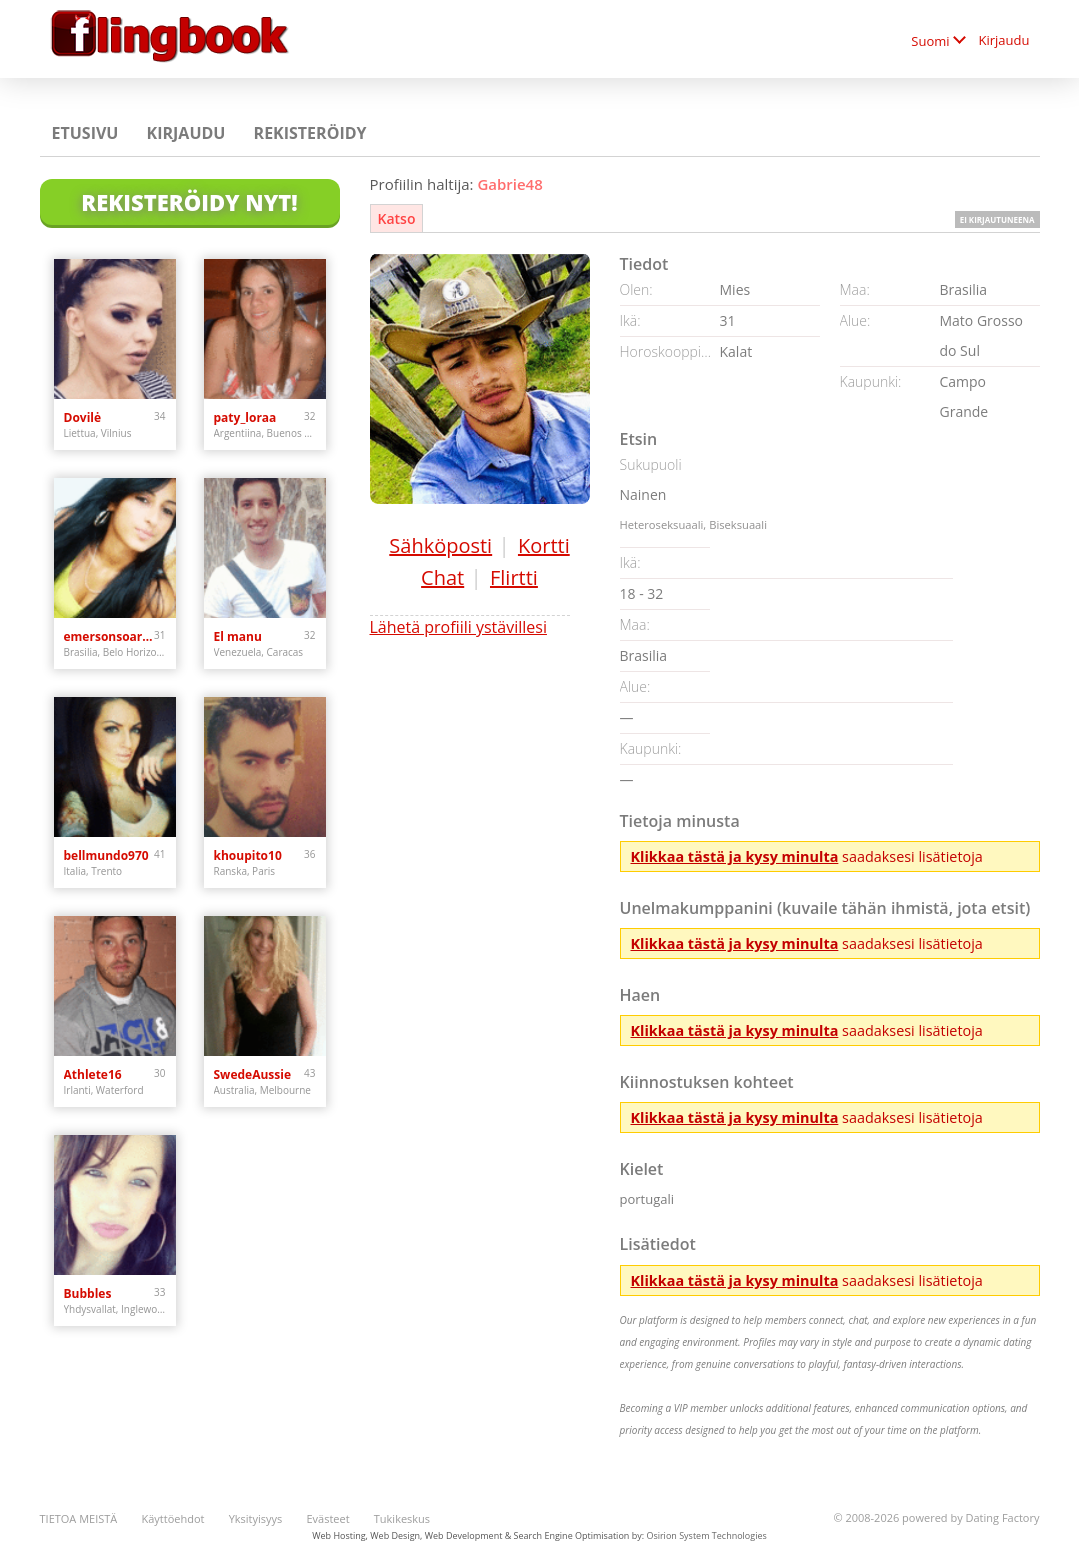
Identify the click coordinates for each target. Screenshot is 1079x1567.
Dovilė (83, 417)
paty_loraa (245, 417)
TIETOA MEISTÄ (79, 1518)
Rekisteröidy (310, 133)
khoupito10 (248, 855)
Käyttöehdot (172, 1518)
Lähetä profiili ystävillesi (458, 627)
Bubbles (88, 1293)
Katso (397, 218)
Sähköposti (440, 545)
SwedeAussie (253, 1074)
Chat (442, 577)
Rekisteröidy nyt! (189, 202)
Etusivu (85, 133)
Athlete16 (93, 1074)
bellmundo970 (106, 855)
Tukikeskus (402, 1518)
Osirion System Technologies (706, 1535)
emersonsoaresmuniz (109, 636)
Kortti (544, 545)
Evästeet (327, 1518)
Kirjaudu (1004, 40)
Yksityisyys (256, 1518)
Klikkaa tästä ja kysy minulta (735, 856)
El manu (238, 636)
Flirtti (514, 577)
